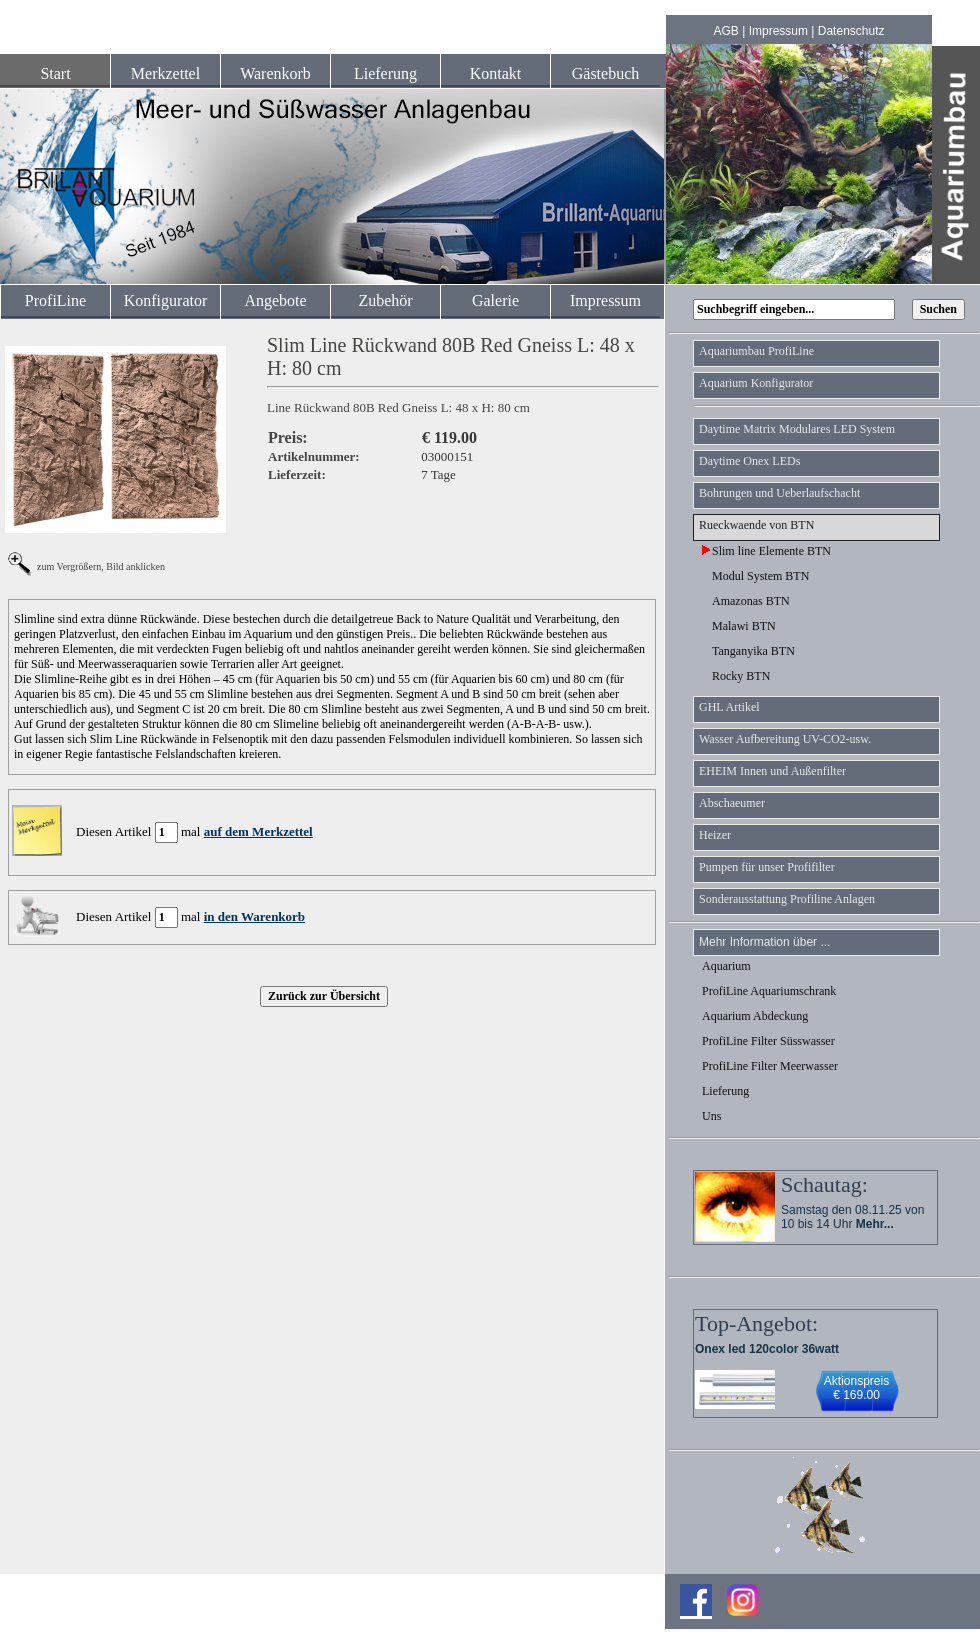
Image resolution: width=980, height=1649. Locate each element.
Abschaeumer (732, 803)
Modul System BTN (755, 576)
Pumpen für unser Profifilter (767, 867)
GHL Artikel (729, 707)
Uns (711, 1116)
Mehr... (875, 1224)
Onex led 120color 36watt (767, 1349)
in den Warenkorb (254, 916)
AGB (726, 31)
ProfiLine (55, 300)
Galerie (495, 300)
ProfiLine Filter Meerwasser (770, 1066)
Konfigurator (166, 300)
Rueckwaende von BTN (756, 525)
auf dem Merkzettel (258, 831)
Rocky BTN (736, 676)
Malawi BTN (739, 626)
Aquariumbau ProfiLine (756, 351)
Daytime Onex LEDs (749, 461)
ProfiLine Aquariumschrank (769, 991)
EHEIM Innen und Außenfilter (772, 771)
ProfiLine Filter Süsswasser (768, 1041)
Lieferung (385, 73)
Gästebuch (606, 73)
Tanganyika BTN (748, 651)
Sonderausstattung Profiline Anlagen (787, 899)
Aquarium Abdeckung (755, 1016)
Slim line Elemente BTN (766, 551)
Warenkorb (275, 73)
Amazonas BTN (746, 601)
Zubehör (385, 300)
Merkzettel (165, 73)
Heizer (715, 835)
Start (55, 73)
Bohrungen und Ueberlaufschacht (779, 493)
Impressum (778, 31)
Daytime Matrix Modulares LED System (797, 429)
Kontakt (496, 73)
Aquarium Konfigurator (756, 383)
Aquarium (726, 966)
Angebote (275, 300)
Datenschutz (851, 31)
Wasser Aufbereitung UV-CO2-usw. (785, 739)
